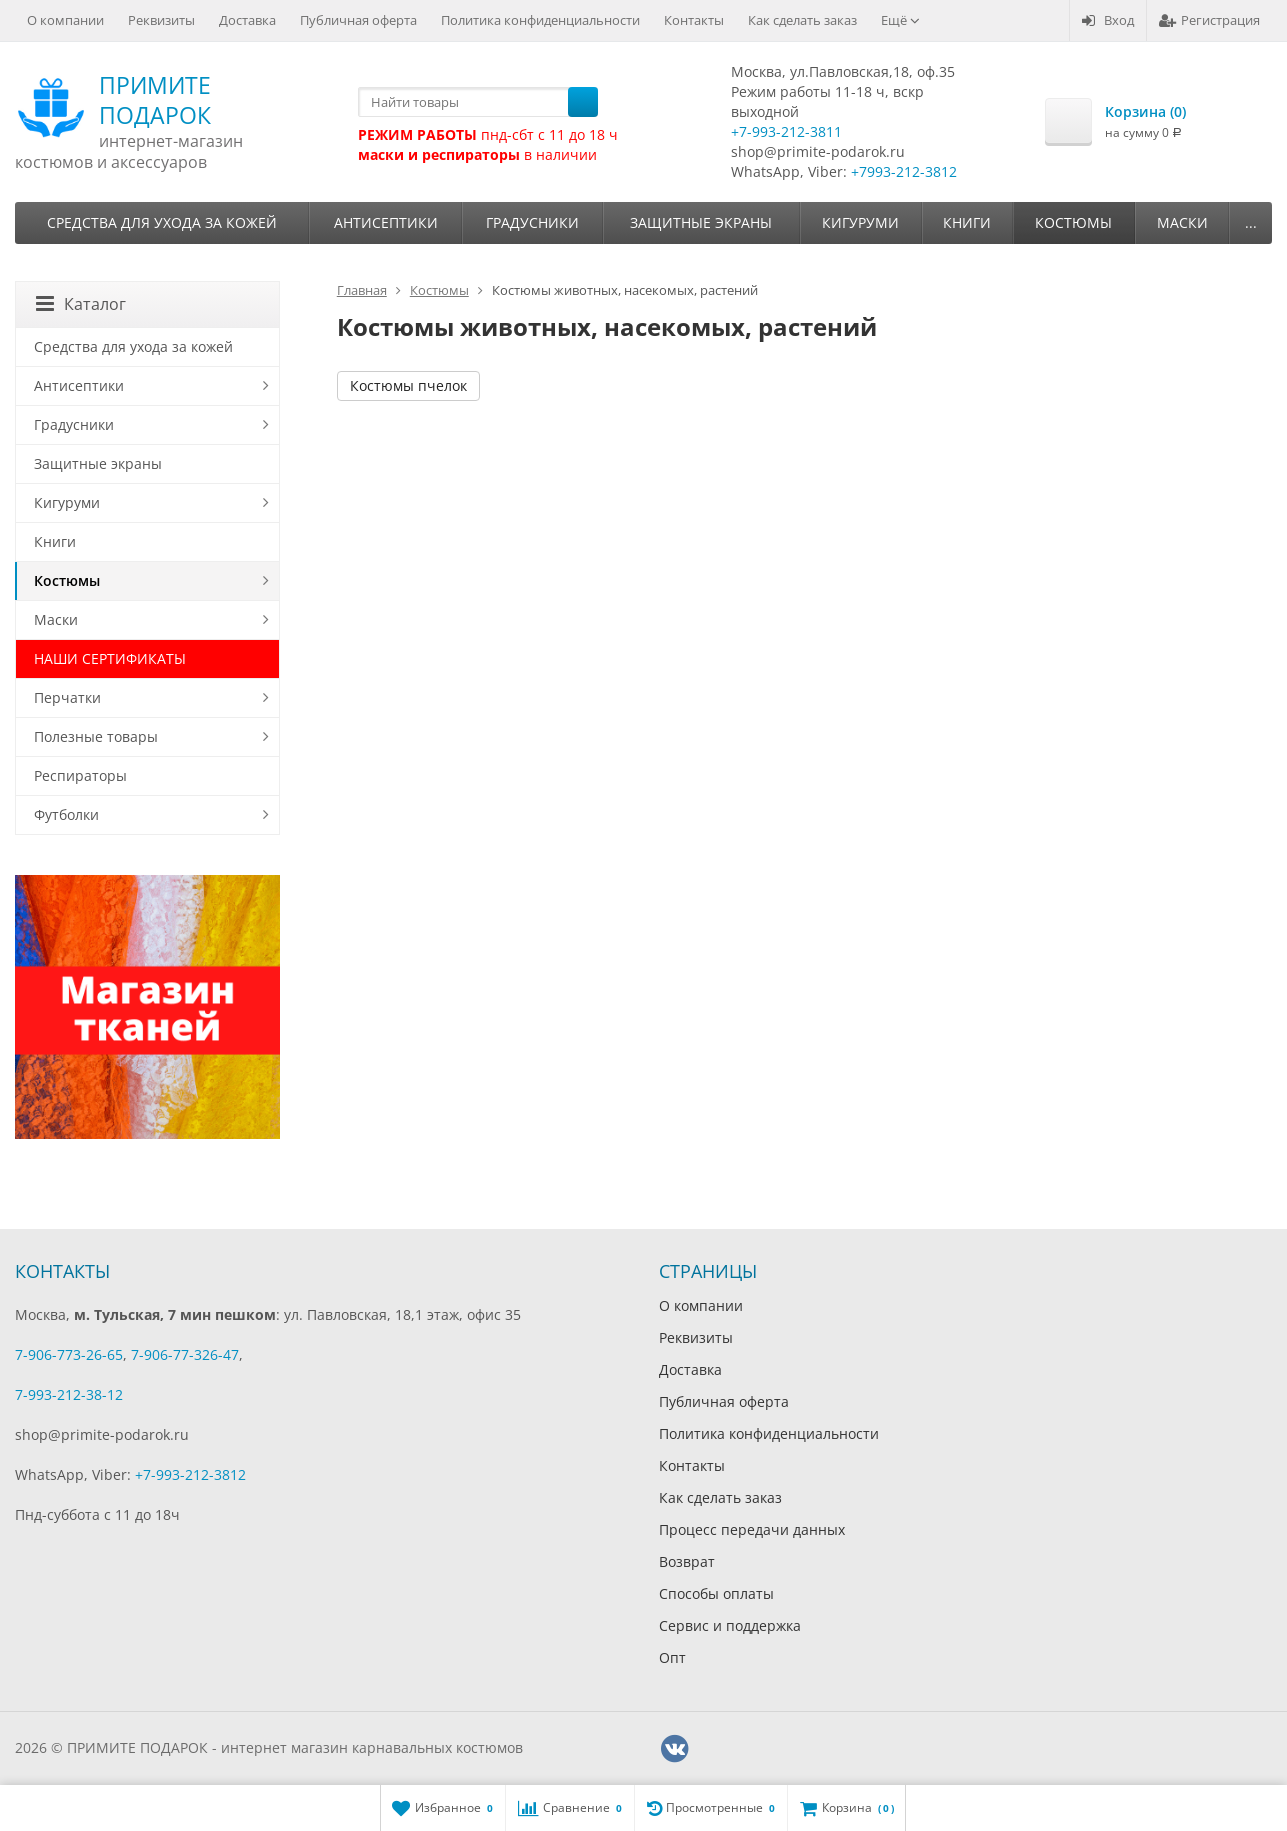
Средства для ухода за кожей (162, 222)
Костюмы (1073, 222)
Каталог (81, 304)
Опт (672, 1657)
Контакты (694, 20)
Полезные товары (96, 736)
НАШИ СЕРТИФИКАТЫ (110, 658)
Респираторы (80, 775)
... (1251, 222)
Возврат (687, 1561)
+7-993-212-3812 (190, 1474)
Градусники (532, 222)
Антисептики (386, 222)
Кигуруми (860, 222)
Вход (1108, 20)
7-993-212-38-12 (69, 1394)
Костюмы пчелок (408, 385)
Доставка (247, 20)
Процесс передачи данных (752, 1529)
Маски (1182, 222)
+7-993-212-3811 (786, 131)
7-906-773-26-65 (69, 1354)
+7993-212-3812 (904, 171)
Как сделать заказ (802, 20)
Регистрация (1209, 20)
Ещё (900, 20)
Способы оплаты (716, 1593)
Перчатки (67, 697)
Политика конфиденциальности (540, 20)
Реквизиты (161, 20)
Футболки (66, 814)
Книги (967, 222)
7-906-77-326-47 (185, 1354)
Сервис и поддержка (730, 1625)
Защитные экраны (701, 222)
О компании (65, 20)
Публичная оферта (358, 20)
